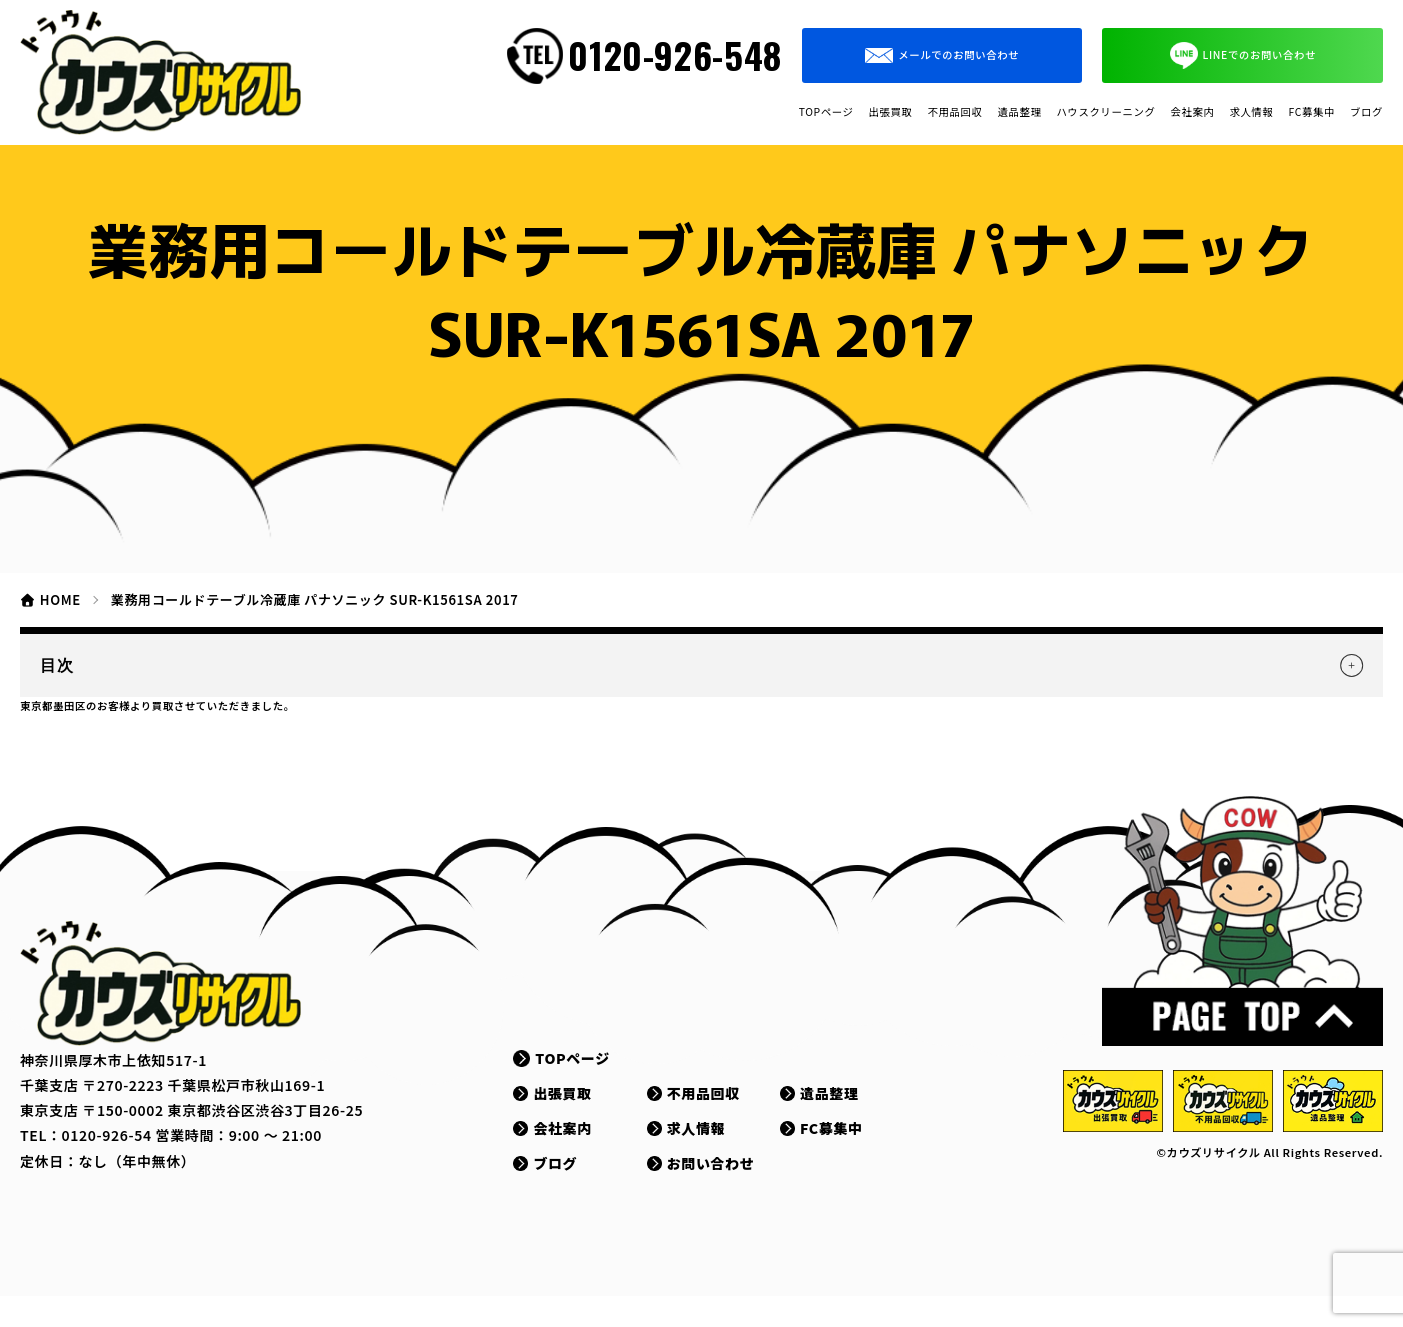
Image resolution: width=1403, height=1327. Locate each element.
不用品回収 (706, 112)
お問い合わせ (719, 1194)
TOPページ (505, 112)
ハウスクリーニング (947, 112)
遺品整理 (807, 112)
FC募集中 (1270, 112)
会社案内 (1086, 112)
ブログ (1354, 112)
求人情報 (1177, 112)
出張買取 (606, 112)
